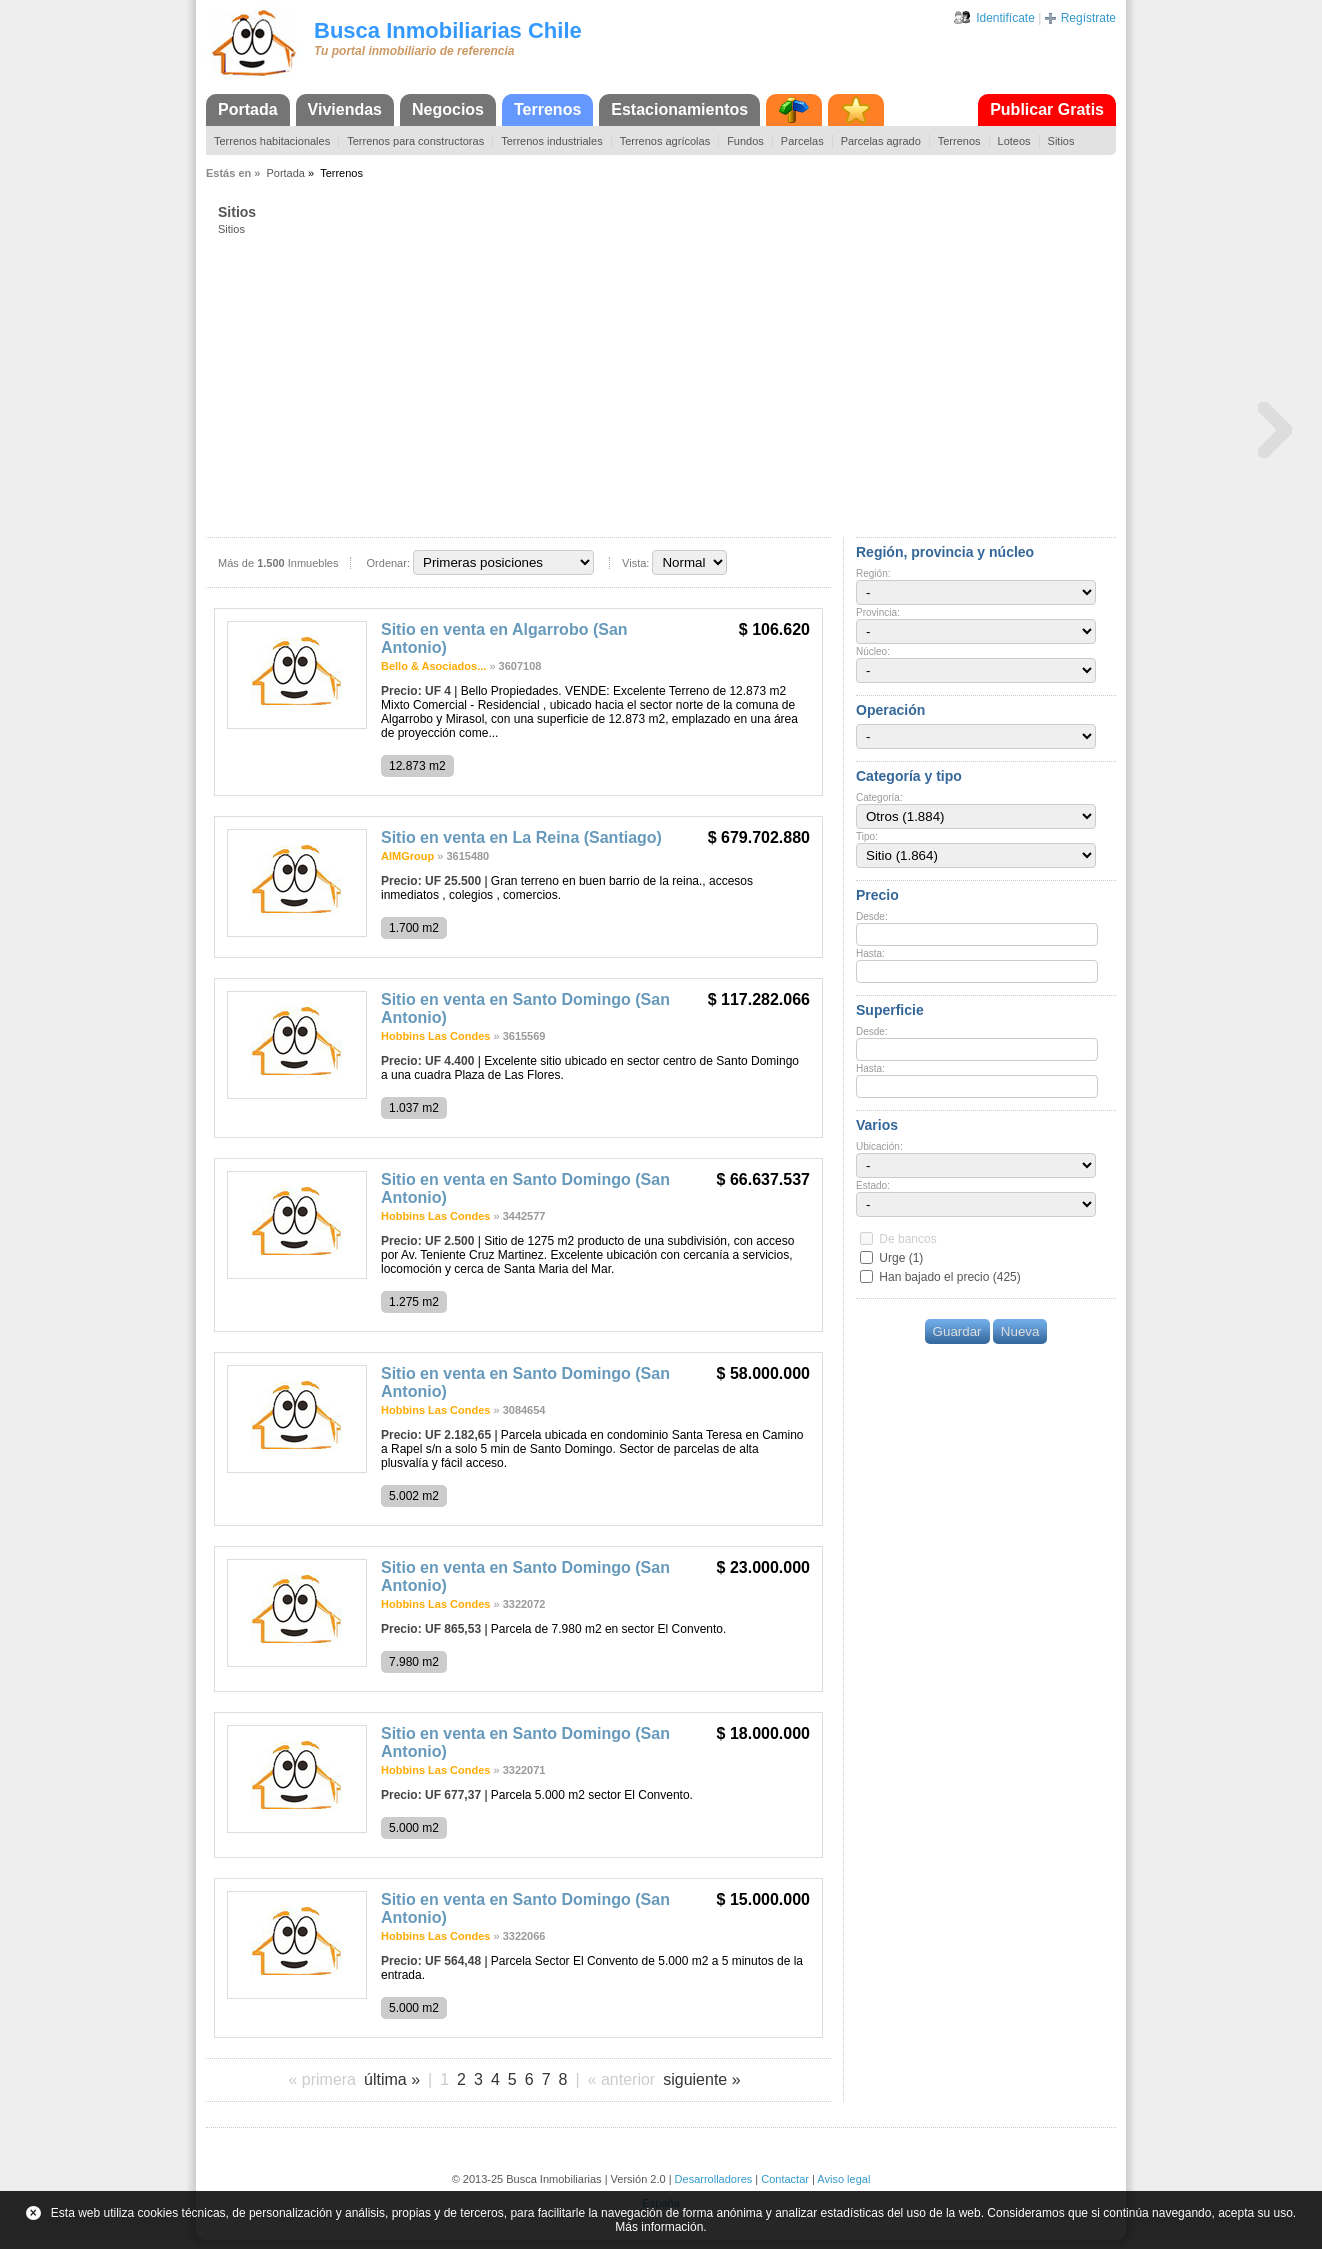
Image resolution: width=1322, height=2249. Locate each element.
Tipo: (867, 836)
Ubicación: (879, 1146)
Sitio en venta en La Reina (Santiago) (521, 837)
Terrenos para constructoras (415, 141)
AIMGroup (407, 856)
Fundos (745, 141)
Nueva (1020, 1331)
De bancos (907, 1239)
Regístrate (1088, 18)
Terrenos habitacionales (272, 141)
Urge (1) (901, 1258)
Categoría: (879, 797)
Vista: (635, 563)
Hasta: (870, 953)
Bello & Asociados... (433, 666)
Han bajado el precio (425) (949, 1277)
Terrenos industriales (552, 141)
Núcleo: (873, 651)
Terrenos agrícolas (665, 141)
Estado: (873, 1185)
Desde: (872, 916)
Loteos (1014, 141)
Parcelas (802, 141)
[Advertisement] (667, 385)
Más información (659, 2227)
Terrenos (547, 109)
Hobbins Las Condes (435, 1036)
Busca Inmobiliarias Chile (448, 30)
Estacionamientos (679, 109)
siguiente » (701, 2079)
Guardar (957, 1331)
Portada (248, 109)
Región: (873, 573)
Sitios (1061, 141)
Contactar (785, 2179)
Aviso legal (843, 2179)
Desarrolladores (714, 2179)
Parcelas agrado (881, 141)
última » (392, 2079)
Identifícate (1005, 18)
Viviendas (345, 109)
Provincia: (878, 612)
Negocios (448, 109)
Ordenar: (388, 563)
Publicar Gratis (1047, 109)
